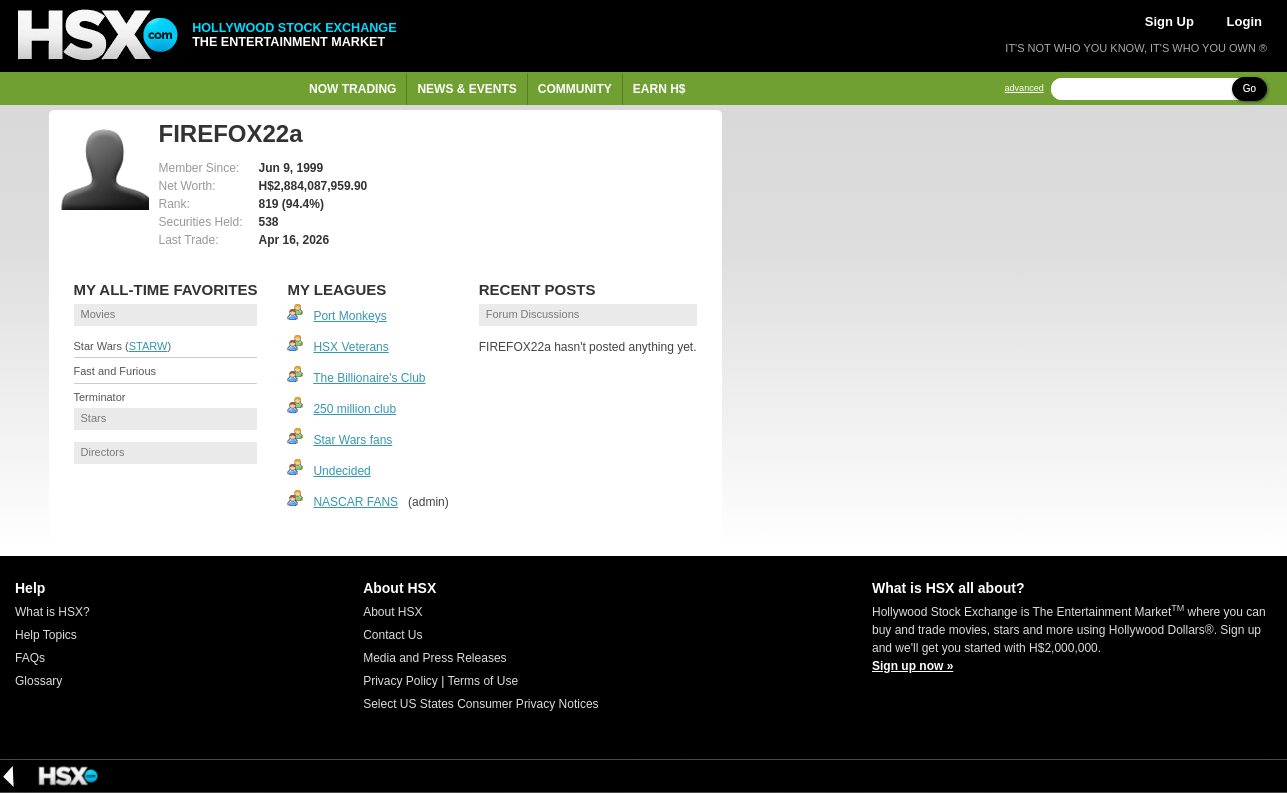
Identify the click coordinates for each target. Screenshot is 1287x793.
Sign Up (1169, 21)
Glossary (38, 681)
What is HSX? (52, 612)
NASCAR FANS (355, 502)
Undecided (341, 471)
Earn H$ (659, 89)
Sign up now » (912, 666)
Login (1244, 21)
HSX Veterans (350, 347)
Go (1249, 88)
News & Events (466, 89)
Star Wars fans (352, 440)
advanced (1024, 88)
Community (575, 89)
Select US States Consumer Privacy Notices (480, 704)
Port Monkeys (349, 316)
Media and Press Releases (434, 658)
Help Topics (46, 635)
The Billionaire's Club (369, 378)
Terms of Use (482, 681)
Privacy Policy (400, 681)
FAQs (30, 658)
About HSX (392, 612)
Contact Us (392, 635)
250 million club (354, 409)
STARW (148, 346)
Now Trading (352, 89)
